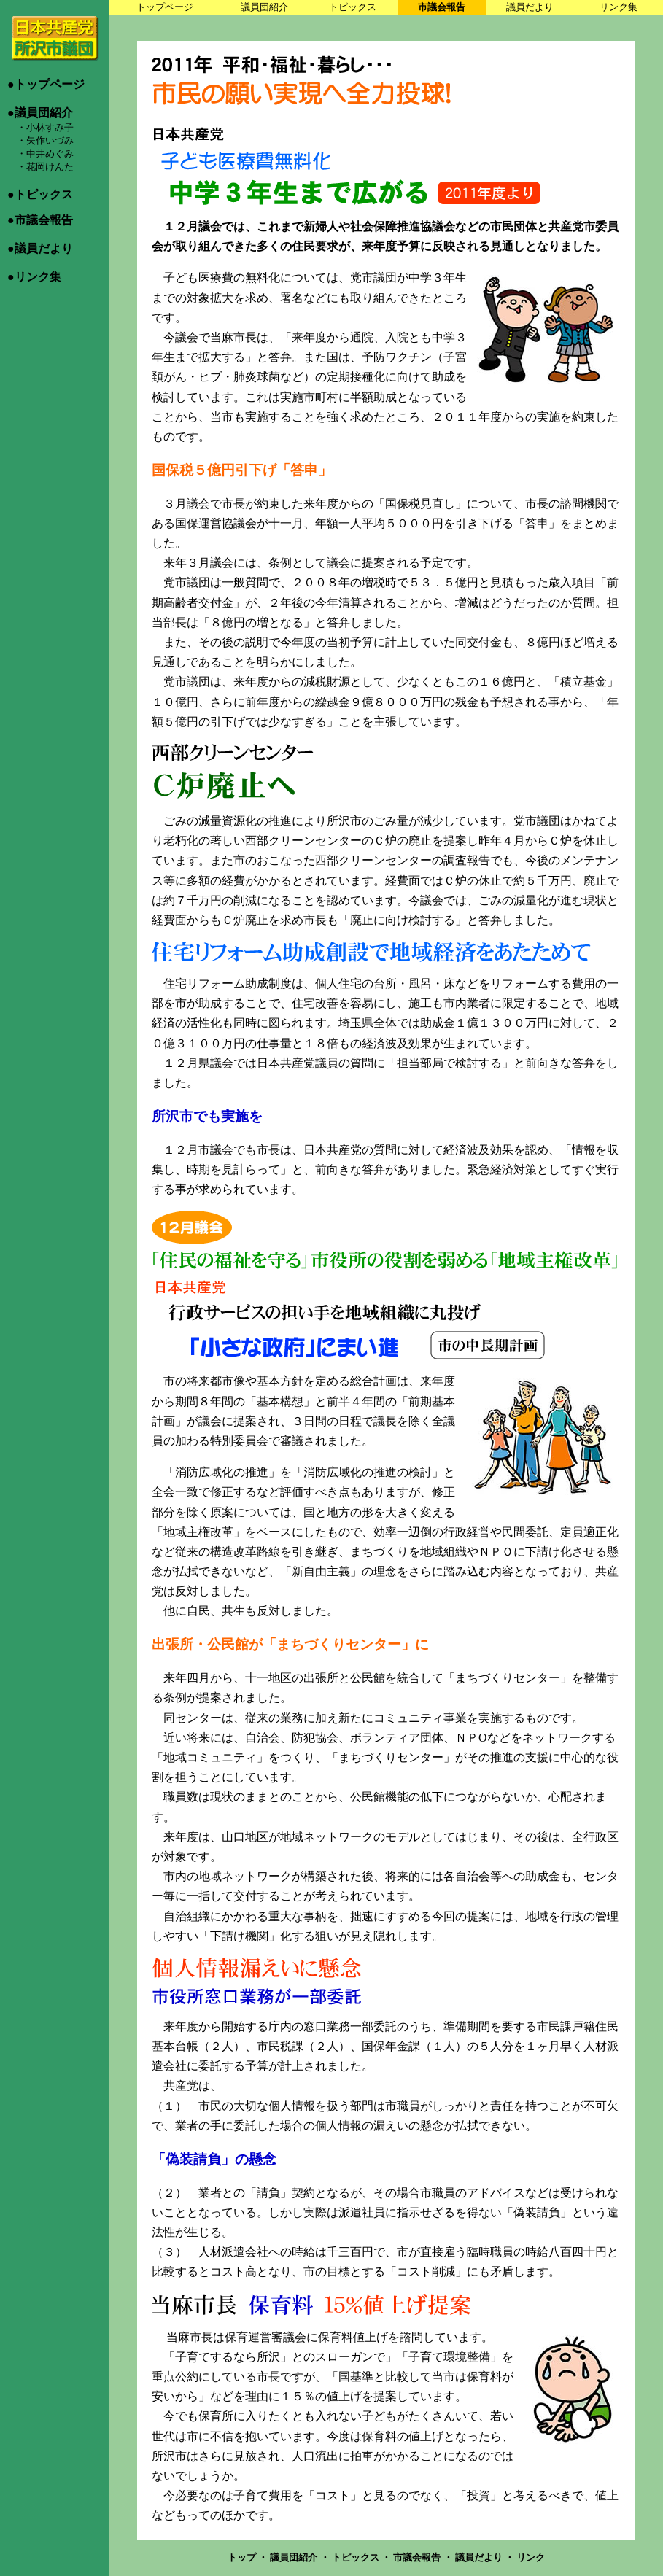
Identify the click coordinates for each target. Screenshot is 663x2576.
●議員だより (40, 248)
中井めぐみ (50, 153)
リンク (530, 2557)
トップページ (164, 6)
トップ (243, 2557)
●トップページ (46, 84)
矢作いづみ (50, 140)
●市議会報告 (40, 220)
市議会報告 (441, 6)
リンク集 (618, 6)
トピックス (352, 6)
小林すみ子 (50, 127)
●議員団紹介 (40, 112)
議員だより (530, 6)
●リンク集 (34, 277)
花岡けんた (50, 166)
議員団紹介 (264, 6)
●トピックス (40, 194)
